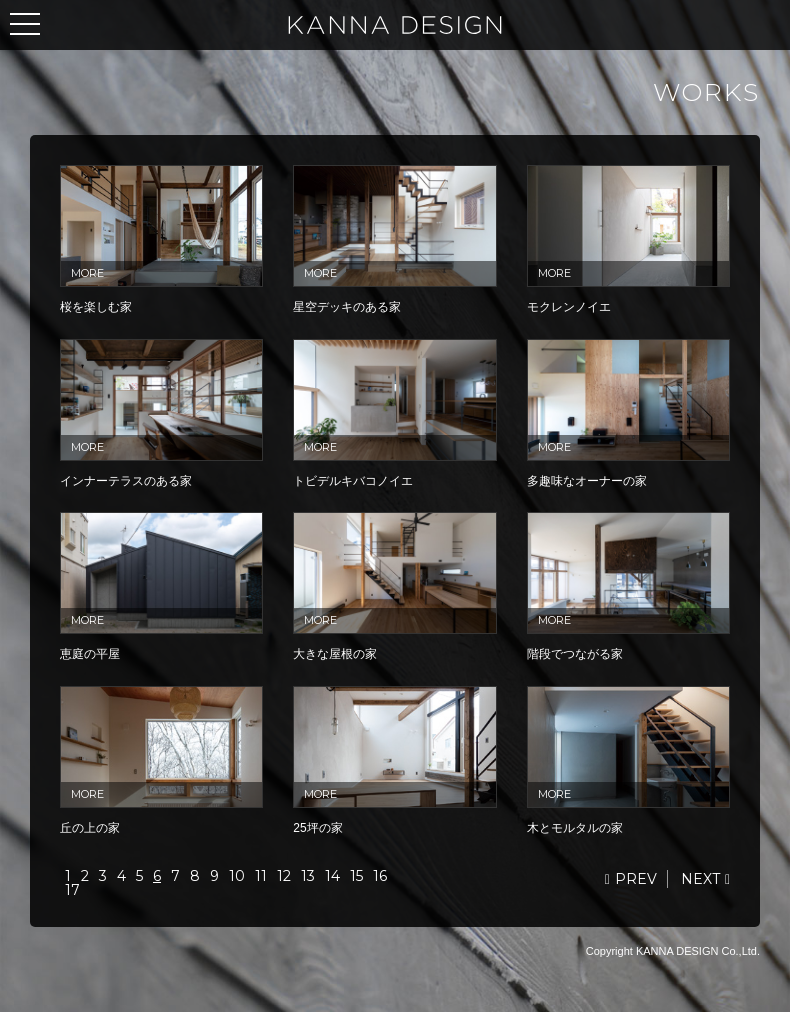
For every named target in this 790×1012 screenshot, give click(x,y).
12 (284, 876)
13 (308, 876)
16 (380, 876)
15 (356, 876)
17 (72, 890)
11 (261, 876)
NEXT (700, 879)
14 (332, 876)
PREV (636, 879)
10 (237, 876)
